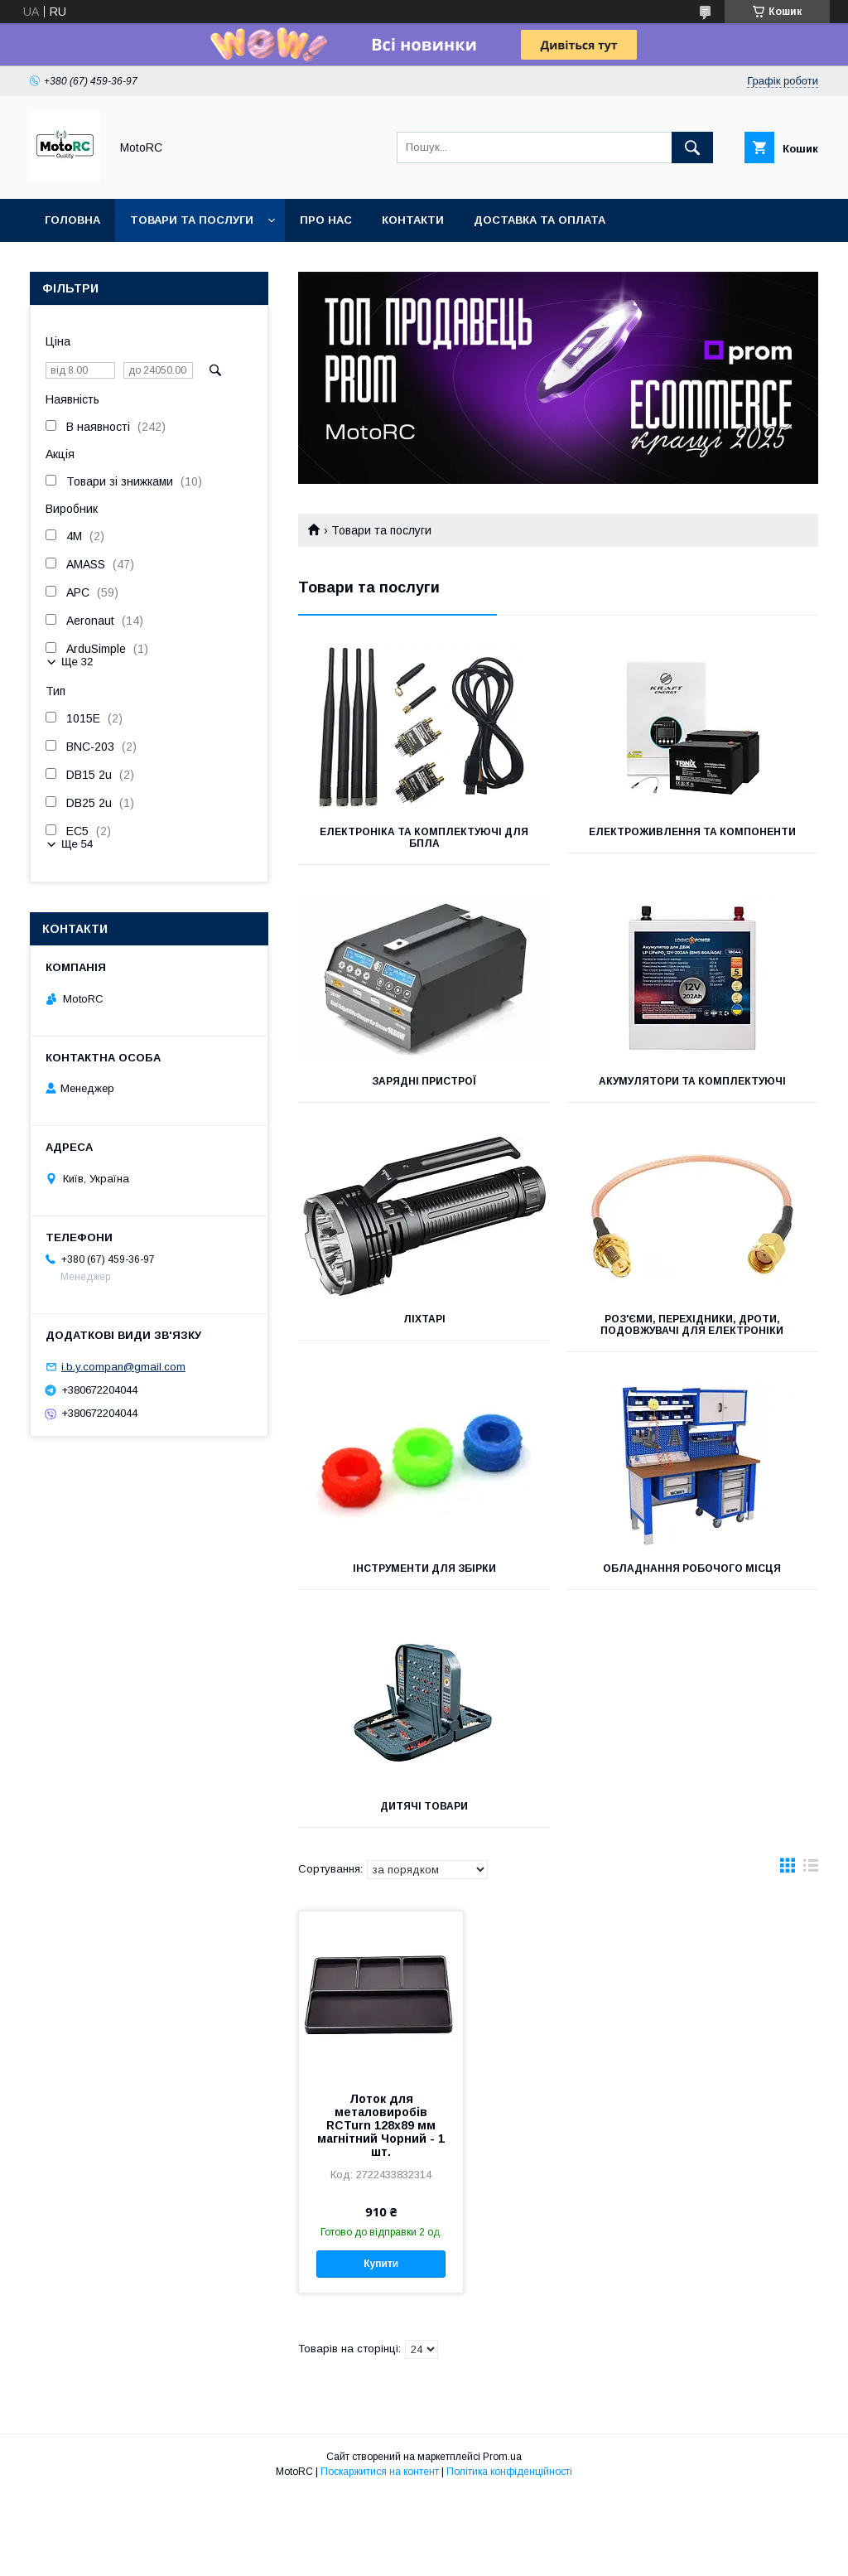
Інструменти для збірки (424, 1568)
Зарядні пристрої (424, 1081)
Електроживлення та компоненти (692, 832)
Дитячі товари (424, 1806)
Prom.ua (502, 2456)
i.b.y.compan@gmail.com (123, 1366)
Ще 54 (77, 844)
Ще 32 (77, 661)
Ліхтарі (424, 1319)
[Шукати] (692, 147)
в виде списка (810, 1869)
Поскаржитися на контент (379, 2471)
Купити (381, 2263)
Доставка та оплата (539, 220)
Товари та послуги (191, 220)
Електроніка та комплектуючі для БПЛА (424, 837)
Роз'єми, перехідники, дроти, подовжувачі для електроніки (691, 1324)
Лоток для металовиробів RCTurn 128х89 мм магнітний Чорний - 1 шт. (381, 2125)
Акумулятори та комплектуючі (692, 1081)
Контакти (413, 220)
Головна (72, 220)
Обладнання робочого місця (692, 1568)
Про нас (326, 220)
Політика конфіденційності (509, 2471)
